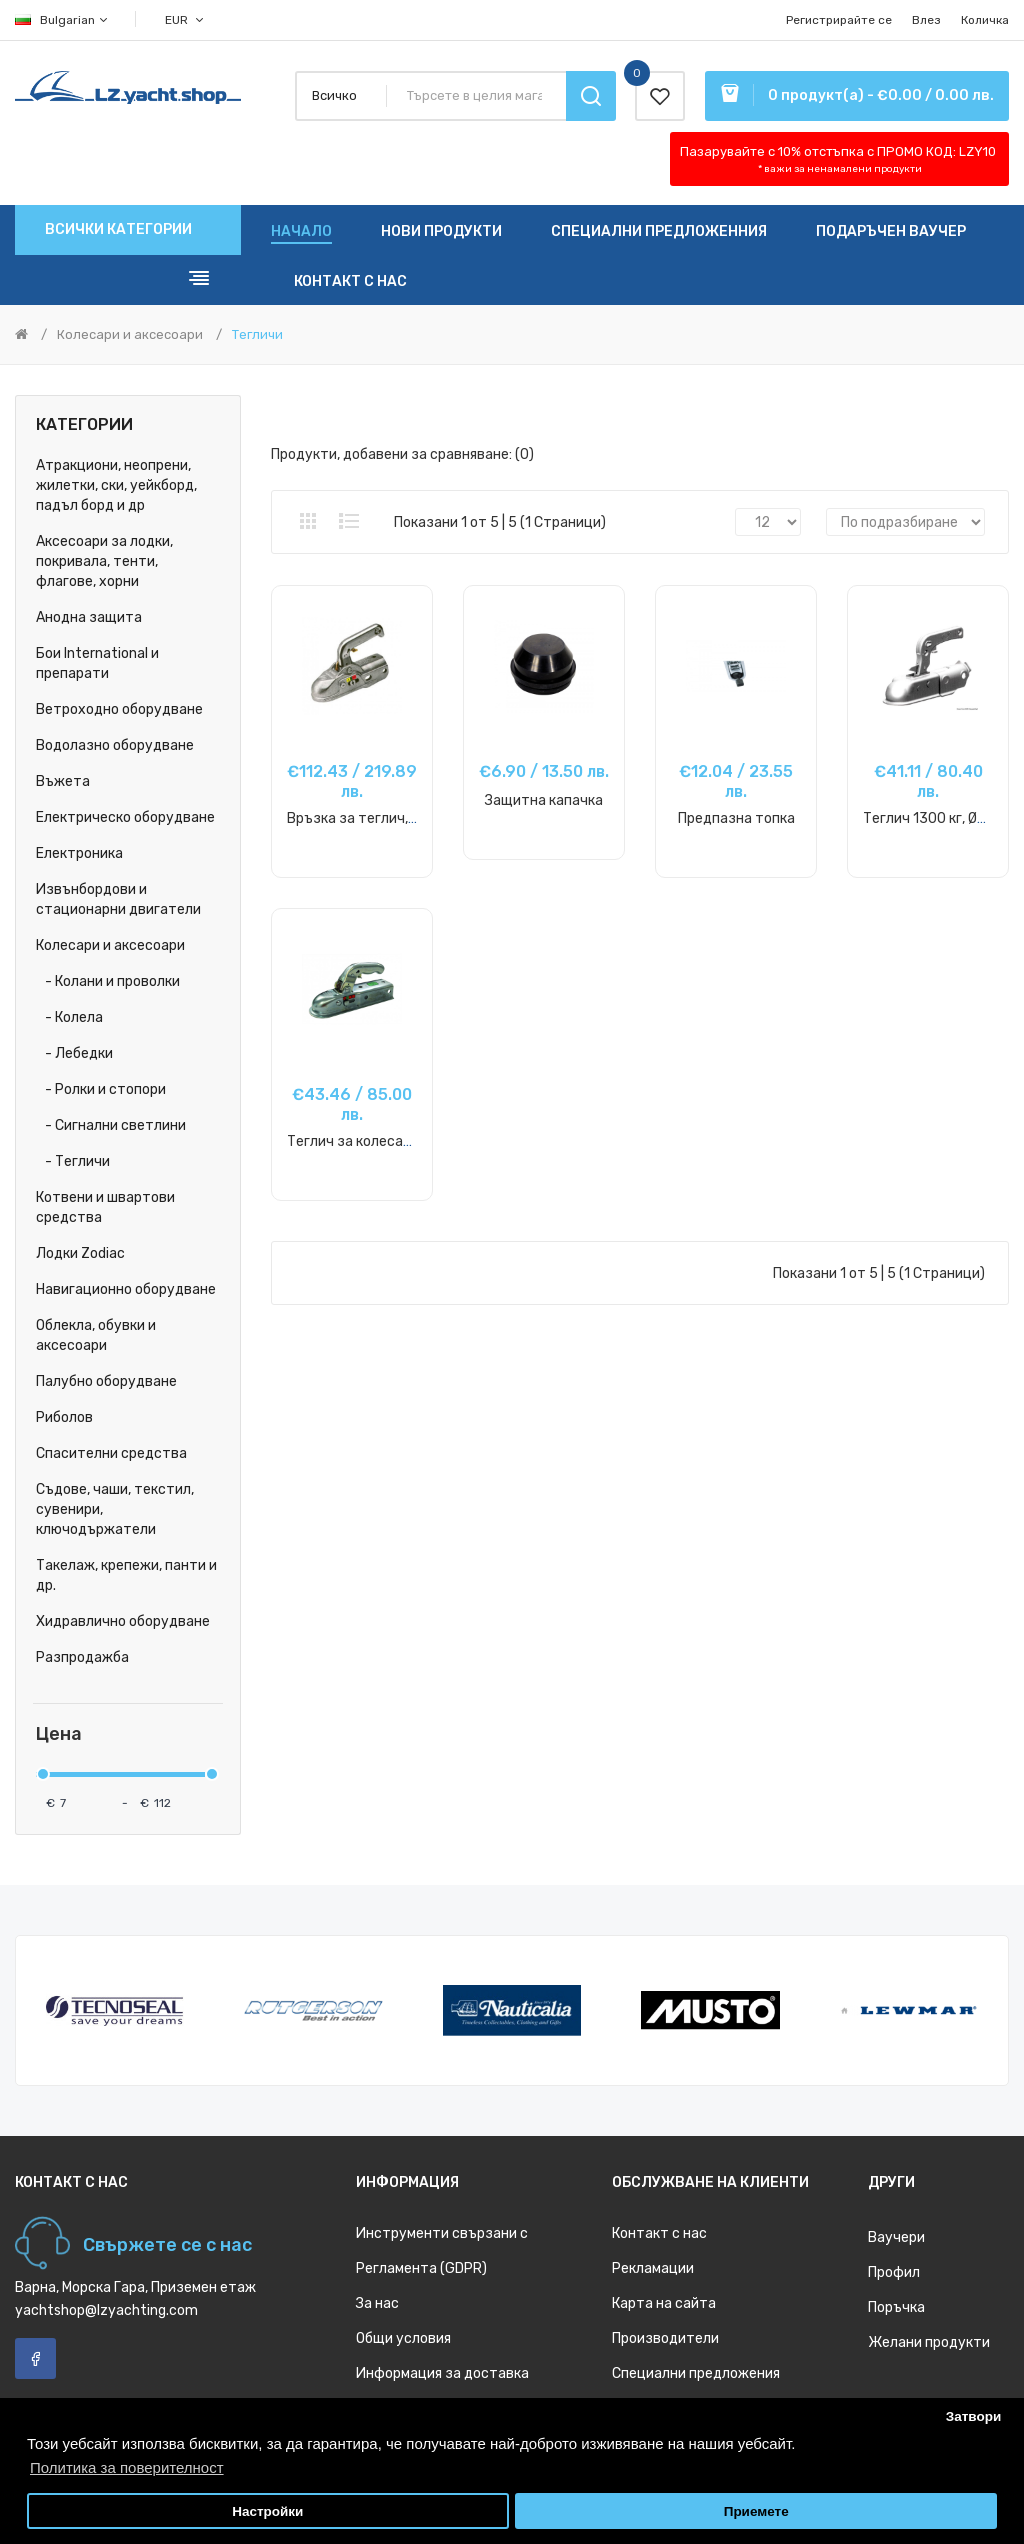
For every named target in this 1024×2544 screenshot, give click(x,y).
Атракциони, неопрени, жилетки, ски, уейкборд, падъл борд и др (116, 485)
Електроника (79, 853)
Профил (894, 2272)
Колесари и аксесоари (130, 334)
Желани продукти (929, 2342)
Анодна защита (89, 617)
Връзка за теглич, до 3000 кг (385, 818)
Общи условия (403, 2338)
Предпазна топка (736, 818)
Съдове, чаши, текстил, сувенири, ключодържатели (115, 1509)
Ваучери (896, 2237)
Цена (59, 1734)
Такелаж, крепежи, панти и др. (126, 1575)
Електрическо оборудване (125, 817)
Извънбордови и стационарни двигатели (118, 899)
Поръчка (896, 2307)
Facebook (35, 2358)
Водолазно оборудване (115, 745)
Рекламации (653, 2268)
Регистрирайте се (839, 20)
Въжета (63, 781)
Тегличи (257, 334)
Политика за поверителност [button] (127, 2467)
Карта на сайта (664, 2303)
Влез (926, 20)
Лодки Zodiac (80, 1253)
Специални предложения (696, 2373)
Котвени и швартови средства (105, 1207)
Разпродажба (82, 1657)
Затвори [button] (974, 2416)
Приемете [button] (756, 2511)
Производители (665, 2338)
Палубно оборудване (106, 1381)
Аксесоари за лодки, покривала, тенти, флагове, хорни (104, 561)
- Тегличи (73, 1161)
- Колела (69, 1017)
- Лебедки (74, 1053)
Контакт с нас (659, 2233)
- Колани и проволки (108, 981)
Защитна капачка (544, 800)
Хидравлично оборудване (123, 1621)
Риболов (64, 1417)
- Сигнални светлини (111, 1125)
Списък (349, 521)
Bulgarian (62, 20)
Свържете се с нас (167, 2245)
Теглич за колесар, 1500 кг (376, 1141)
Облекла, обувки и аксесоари (96, 1335)
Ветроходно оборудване (119, 709)
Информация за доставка (442, 2373)
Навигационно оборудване (126, 1289)
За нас (377, 2303)
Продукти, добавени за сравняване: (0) (402, 454)
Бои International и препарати (97, 663)
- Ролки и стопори (101, 1089)
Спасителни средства (111, 1453)
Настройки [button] (267, 2511)
